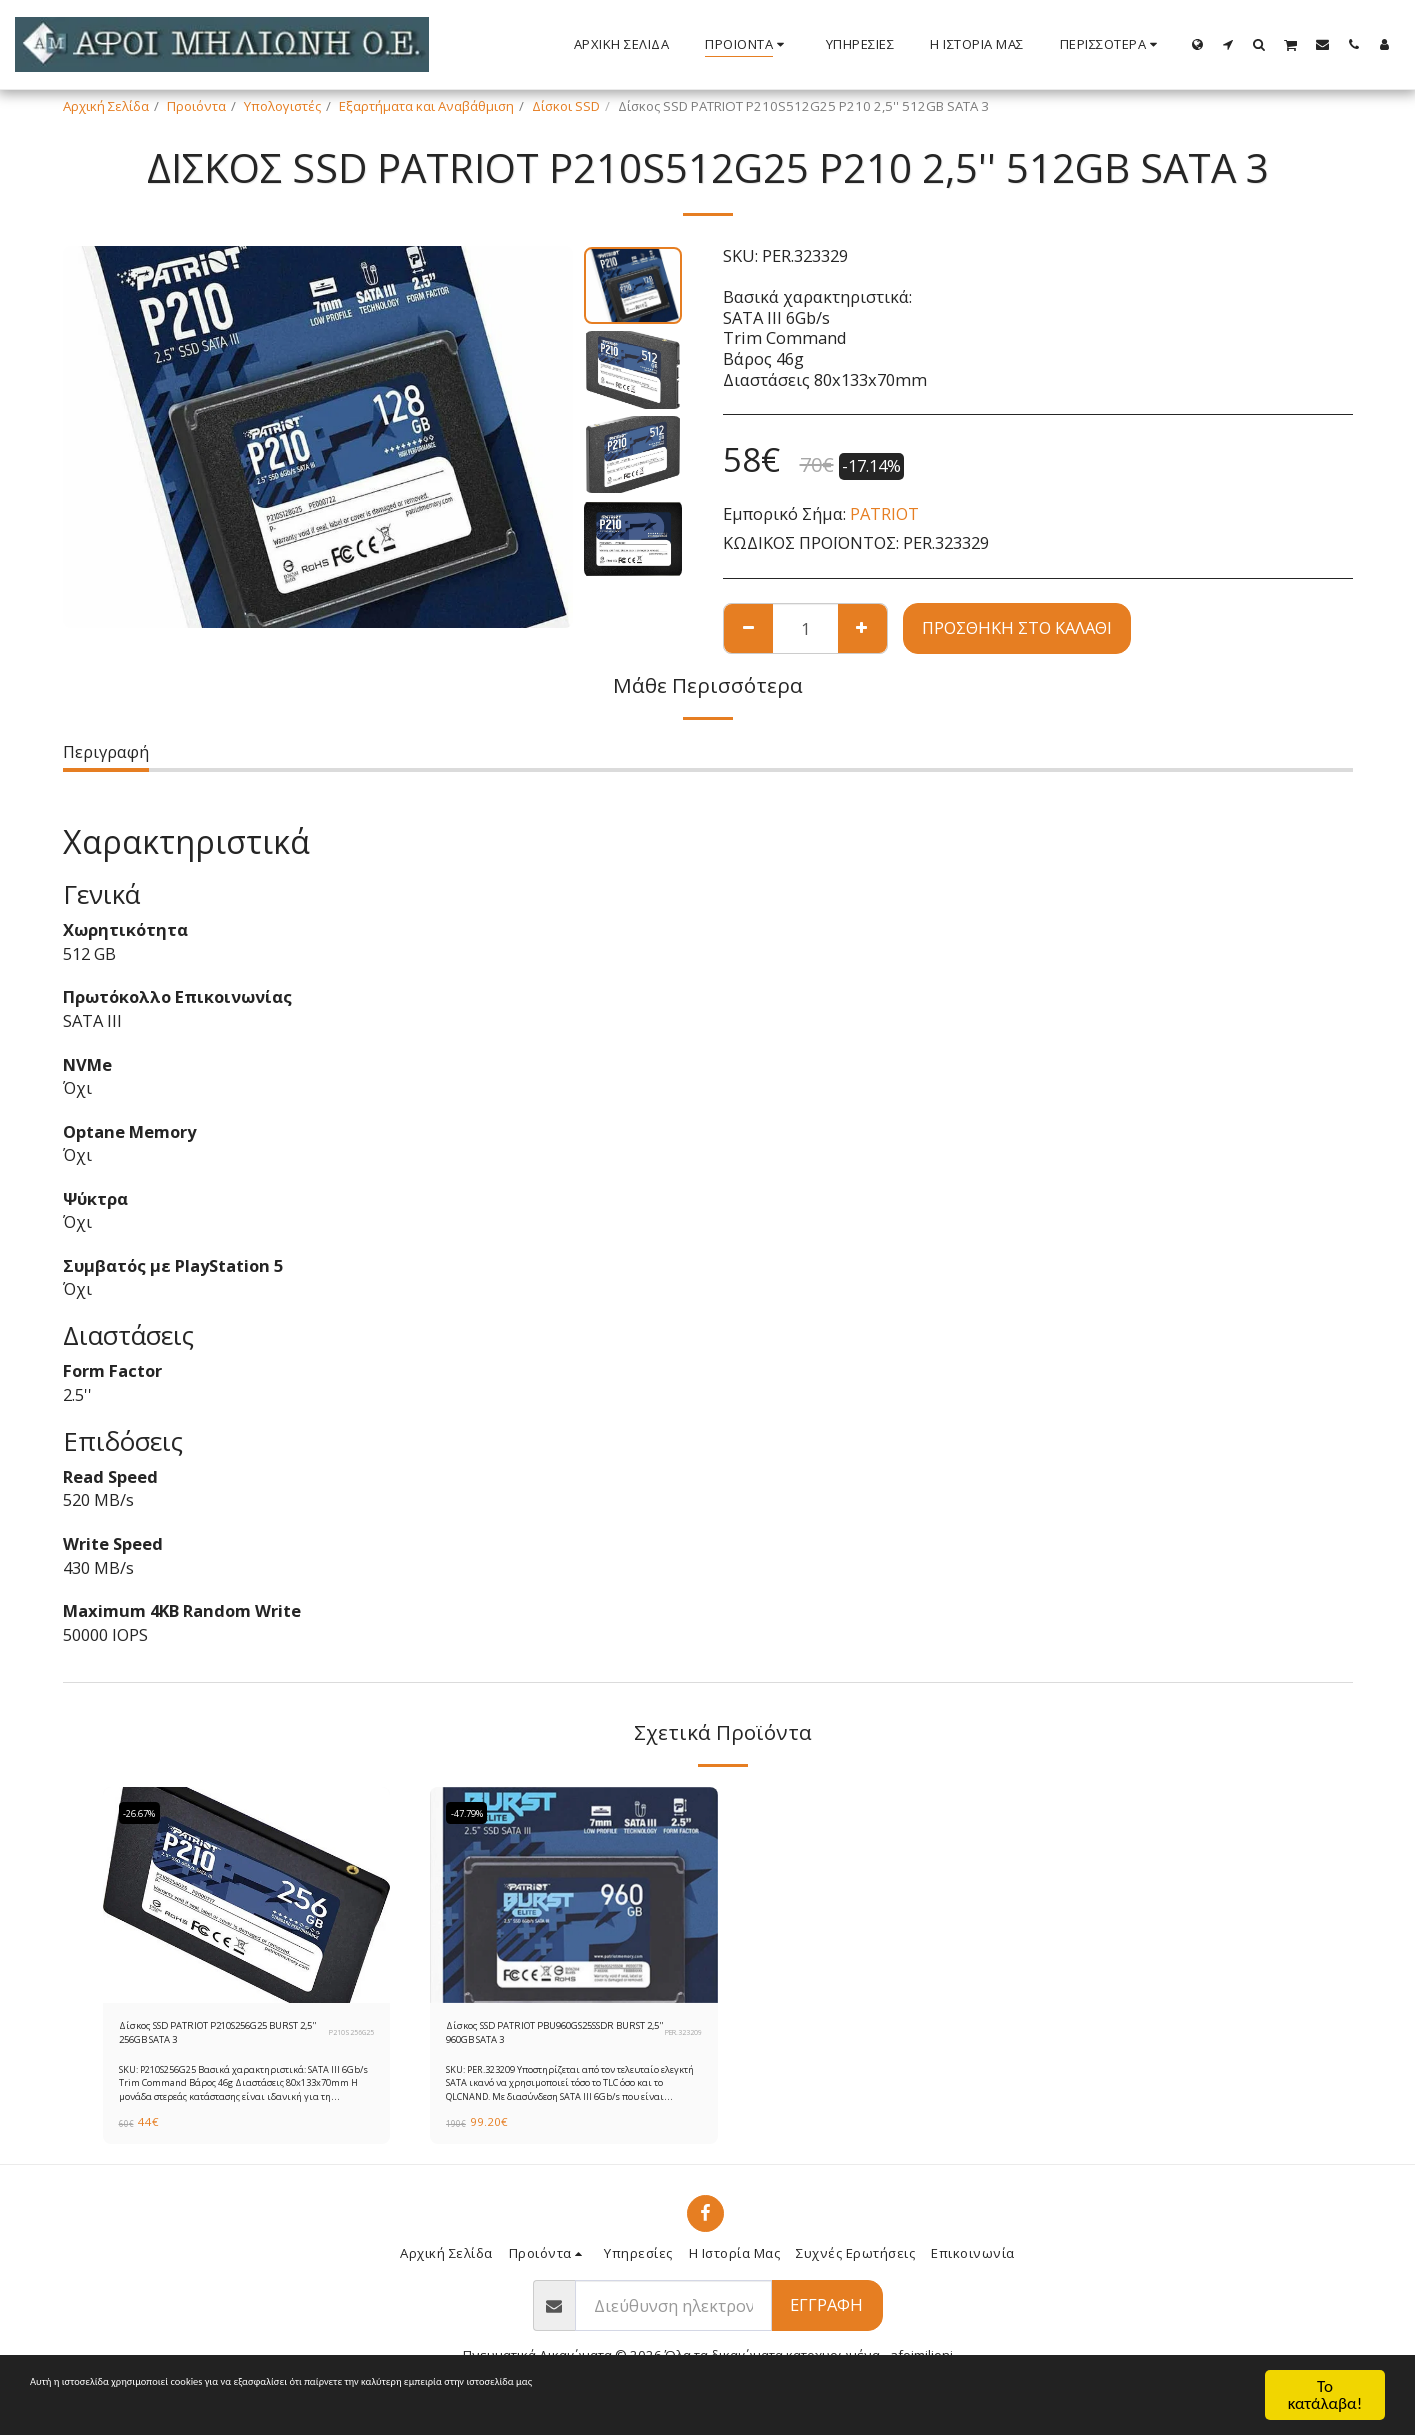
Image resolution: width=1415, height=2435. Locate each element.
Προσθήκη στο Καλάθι (1017, 627)
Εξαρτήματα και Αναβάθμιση (426, 106)
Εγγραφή (826, 2315)
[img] (247, 1895)
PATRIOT (884, 513)
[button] (1228, 44)
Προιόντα (196, 106)
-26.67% (146, 1813)
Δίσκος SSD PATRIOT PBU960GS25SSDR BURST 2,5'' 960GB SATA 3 (539, 2039)
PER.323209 (678, 2038)
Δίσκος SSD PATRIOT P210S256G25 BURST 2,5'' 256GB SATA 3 (199, 2039)
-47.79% (473, 1813)
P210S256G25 (346, 2038)
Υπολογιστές (282, 106)
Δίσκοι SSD (566, 106)
